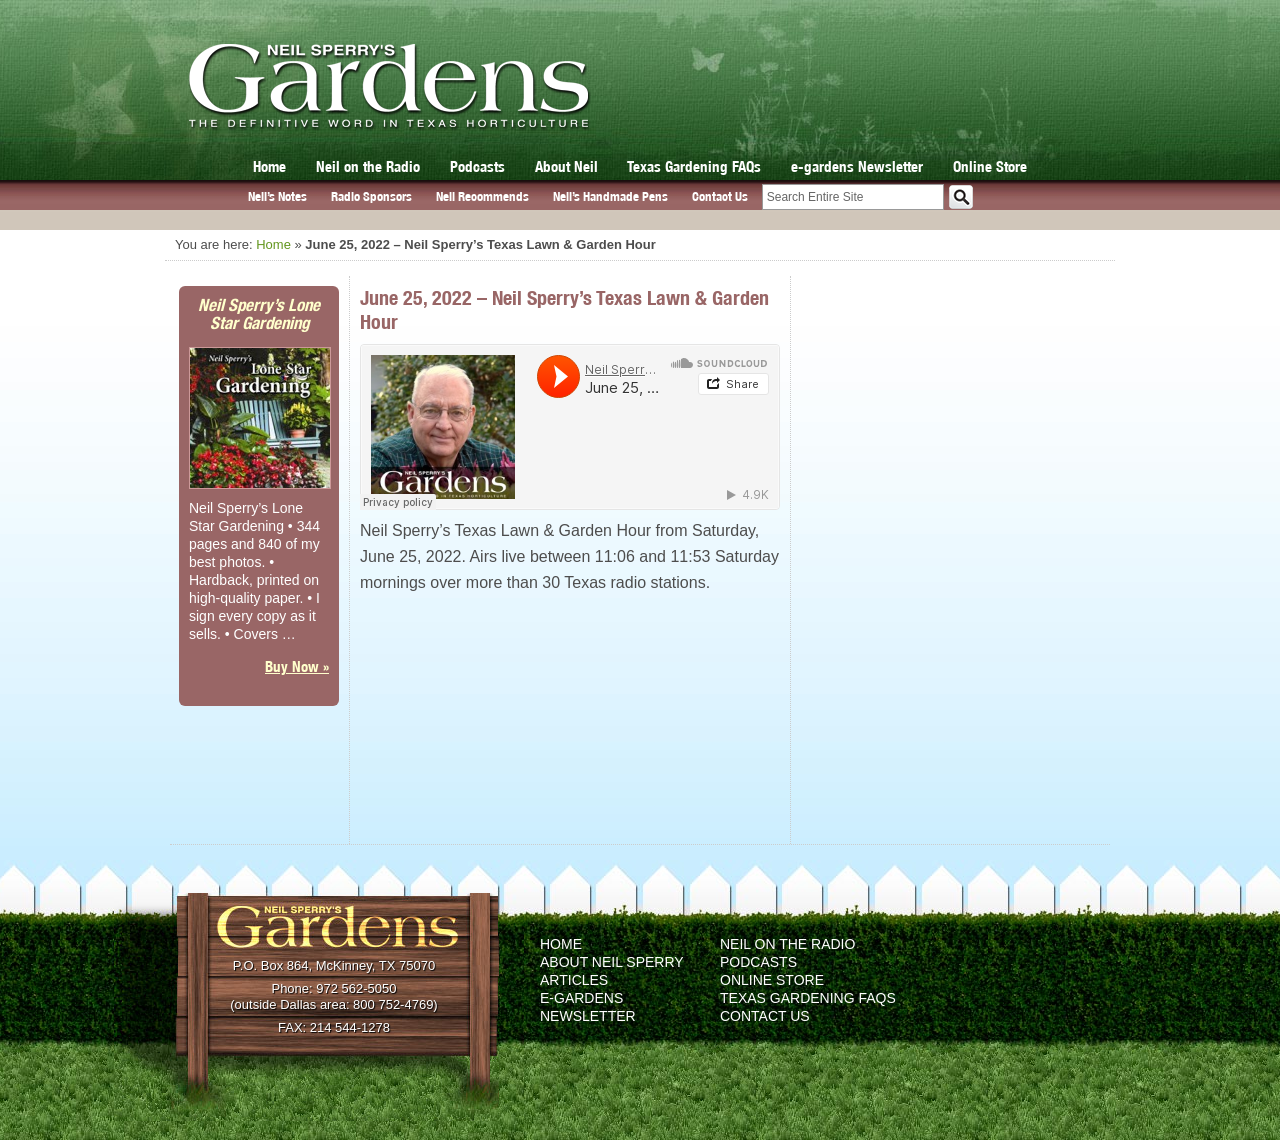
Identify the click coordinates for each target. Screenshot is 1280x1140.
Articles (574, 980)
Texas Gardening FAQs (694, 166)
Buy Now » (297, 666)
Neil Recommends (482, 196)
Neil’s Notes (277, 196)
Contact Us (720, 196)
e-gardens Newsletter (857, 166)
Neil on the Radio (368, 166)
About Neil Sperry (612, 962)
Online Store (990, 166)
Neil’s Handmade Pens (610, 196)
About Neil (566, 166)
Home (269, 166)
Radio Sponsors (371, 196)
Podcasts (477, 166)
